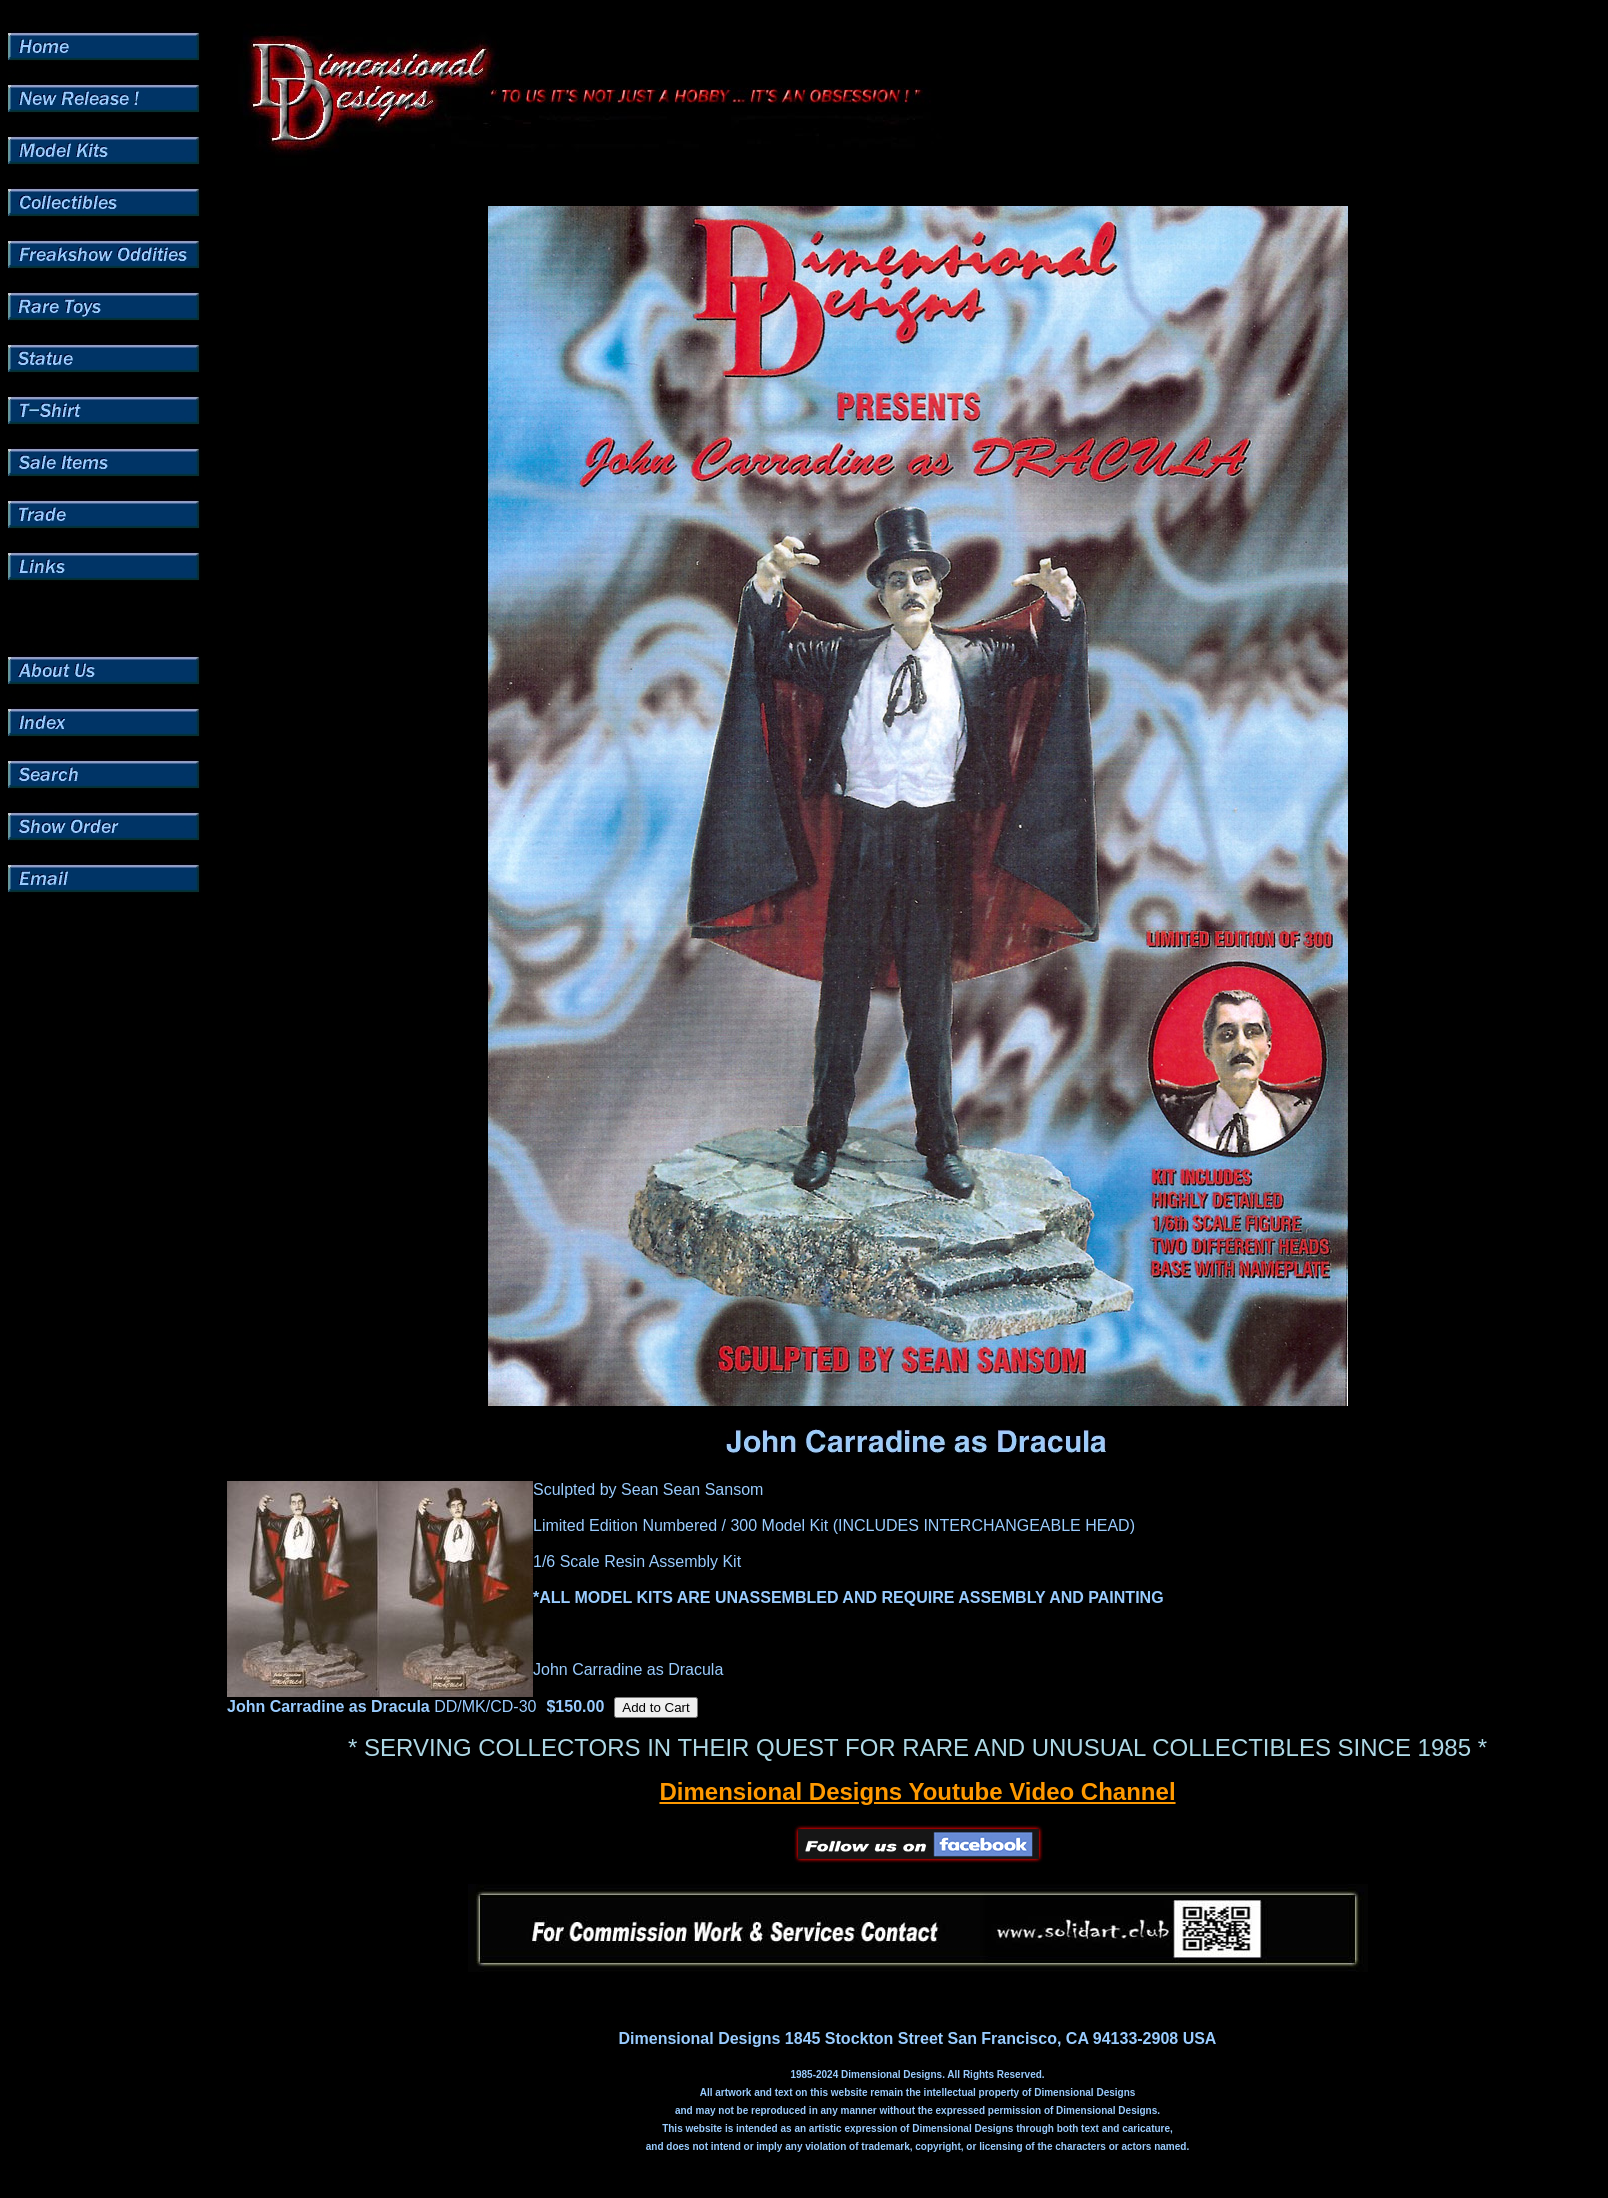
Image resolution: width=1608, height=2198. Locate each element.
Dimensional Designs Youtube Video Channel (917, 1791)
